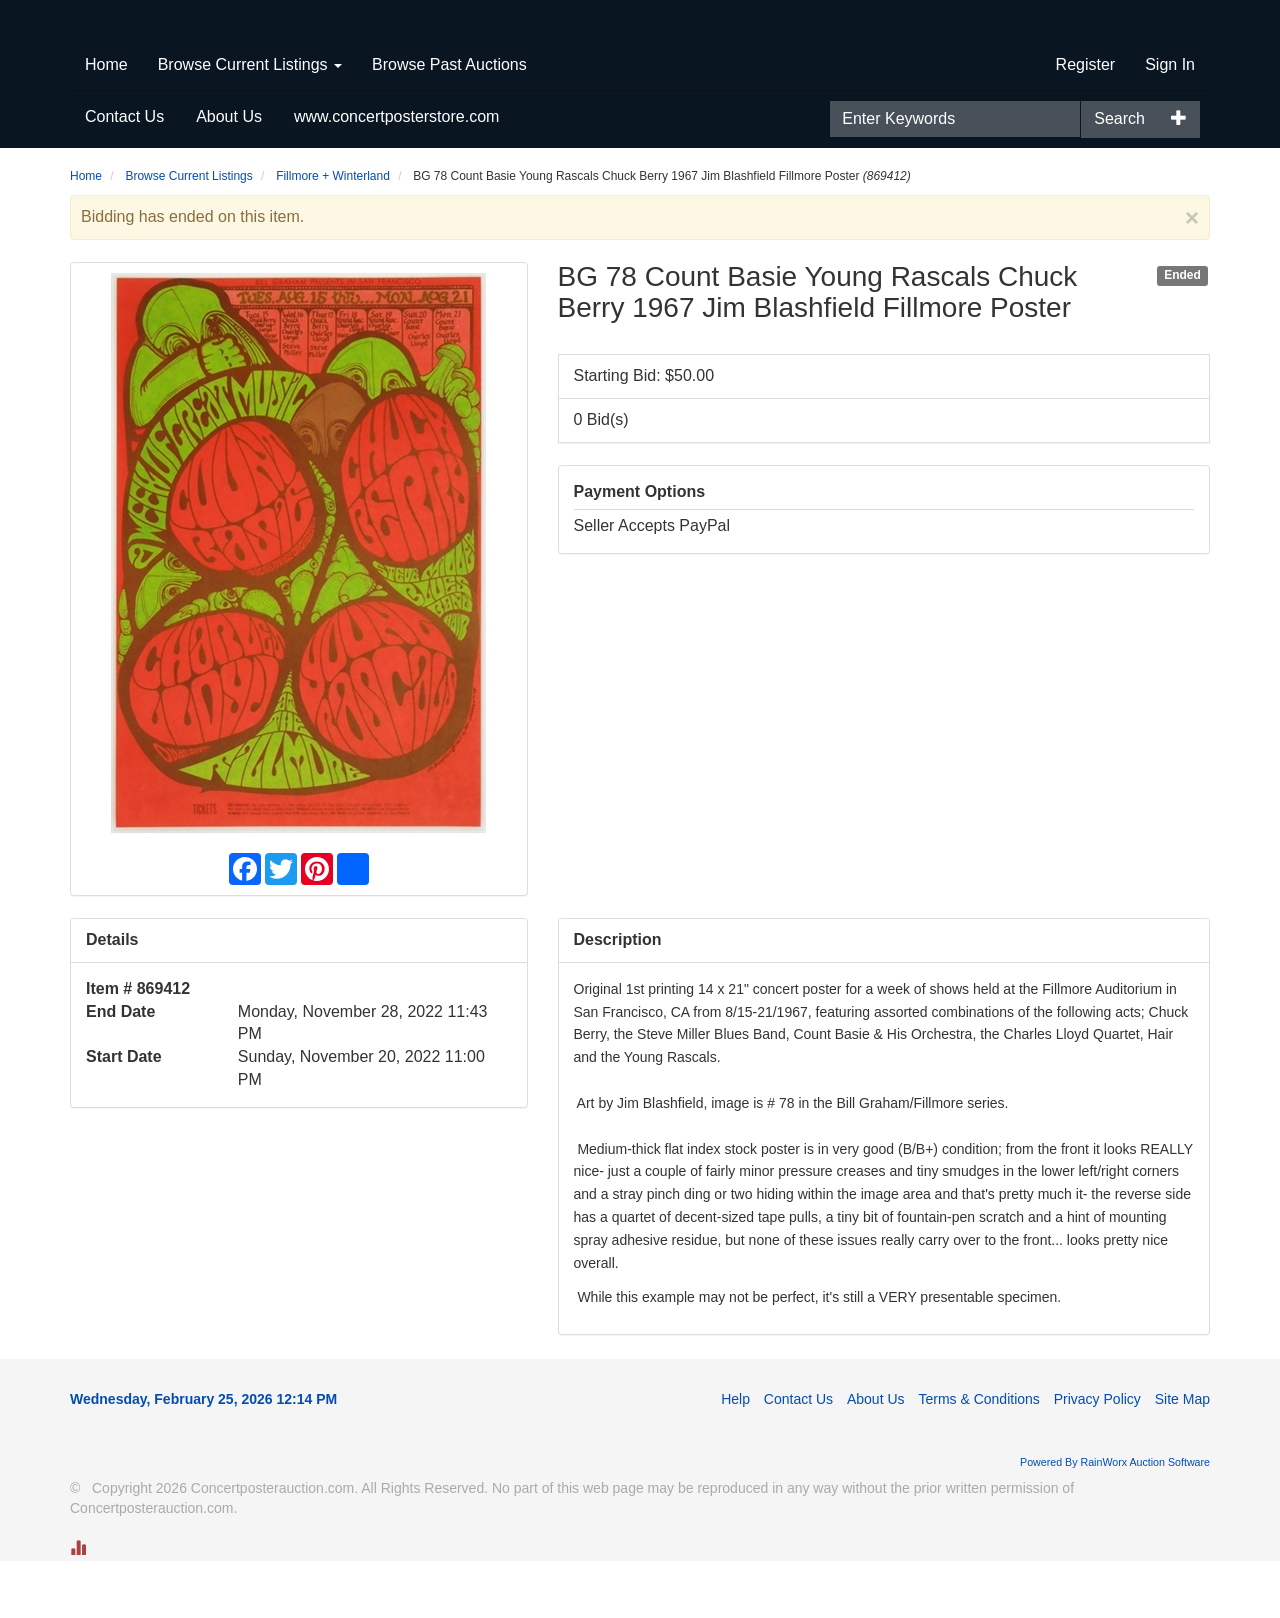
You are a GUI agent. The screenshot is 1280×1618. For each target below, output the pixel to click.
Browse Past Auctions (449, 121)
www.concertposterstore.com (396, 173)
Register (1086, 121)
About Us (229, 173)
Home (106, 121)
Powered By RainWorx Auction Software (1115, 1519)
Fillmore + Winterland (333, 233)
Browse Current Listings (250, 121)
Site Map (1182, 1456)
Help (735, 1456)
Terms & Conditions (978, 1456)
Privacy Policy (1097, 1456)
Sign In (1170, 121)
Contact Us (124, 173)
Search (1119, 175)
